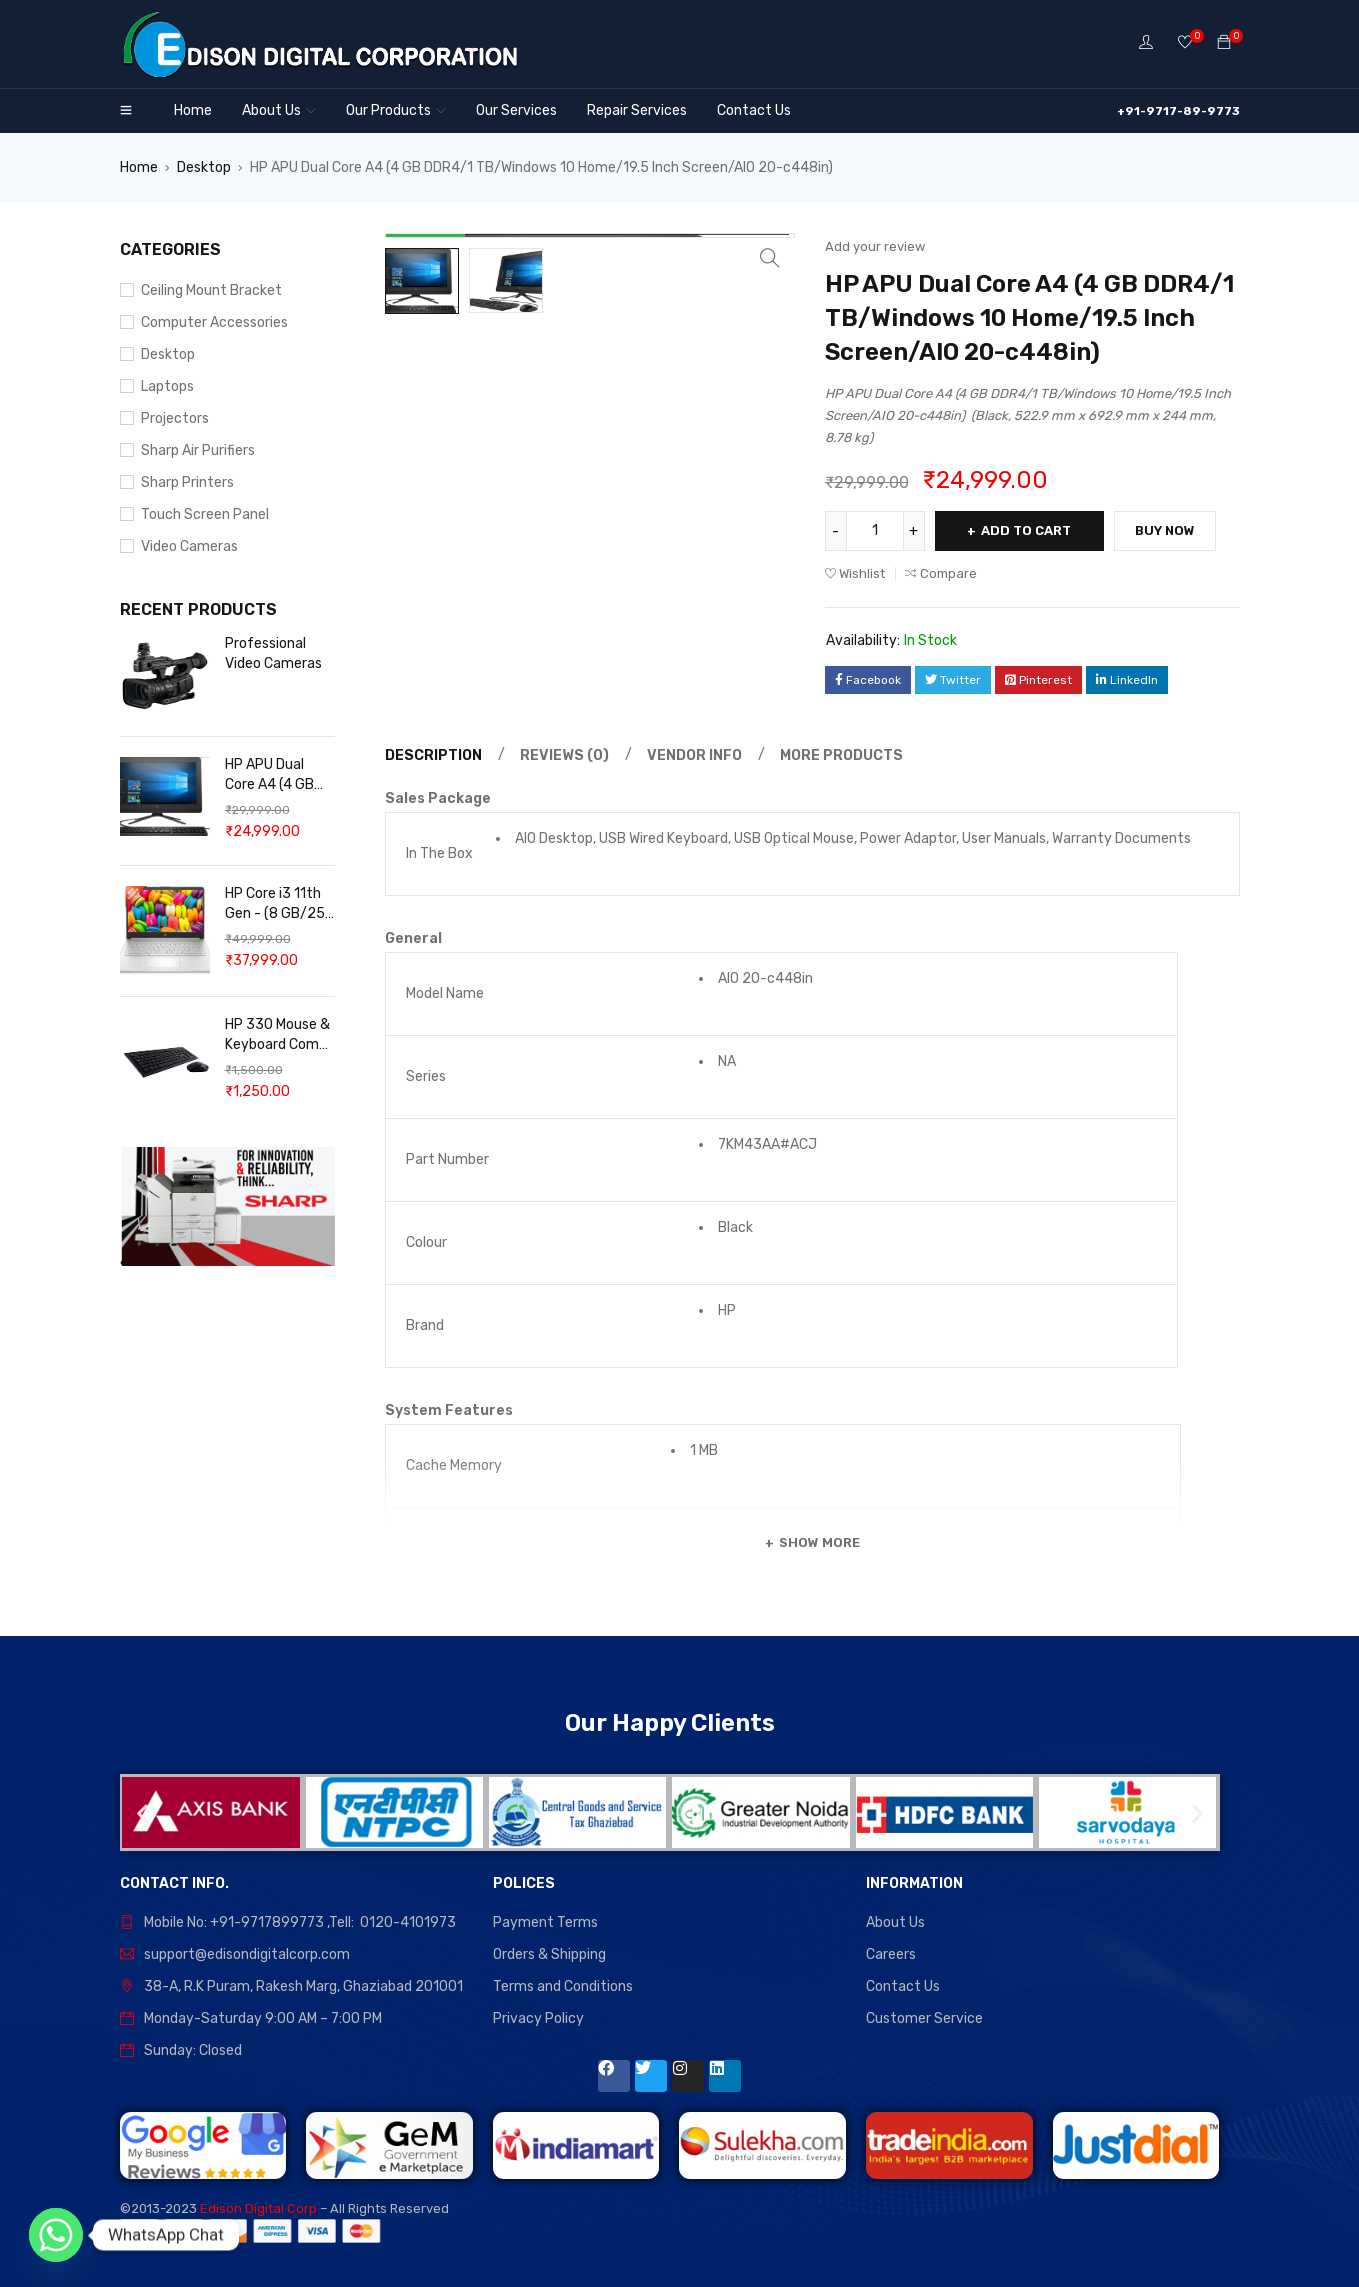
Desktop (204, 167)
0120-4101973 (408, 1922)
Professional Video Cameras (273, 653)
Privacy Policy (538, 2018)
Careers (891, 1954)
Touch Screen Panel (205, 514)
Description (433, 755)
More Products (841, 755)
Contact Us (903, 1986)
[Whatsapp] (56, 2235)
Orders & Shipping (549, 1954)
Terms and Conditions (563, 1986)
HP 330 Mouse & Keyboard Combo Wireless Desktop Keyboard (280, 1035)
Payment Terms (545, 1922)
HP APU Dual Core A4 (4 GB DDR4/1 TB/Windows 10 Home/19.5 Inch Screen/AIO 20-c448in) (275, 775)
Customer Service (924, 2018)
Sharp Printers (187, 482)
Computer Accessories (214, 322)
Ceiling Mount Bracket (211, 290)
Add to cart (1027, 530)
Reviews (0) (564, 755)
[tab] (430, 756)
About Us (895, 1922)
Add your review (875, 246)
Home (139, 167)
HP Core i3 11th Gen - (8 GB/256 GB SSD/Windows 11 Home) (279, 904)
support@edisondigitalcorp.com (247, 1954)
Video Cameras (189, 546)
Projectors (175, 418)
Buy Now (1166, 530)
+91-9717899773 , (269, 1922)
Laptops (167, 386)
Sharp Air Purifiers (198, 450)
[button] (142, 1812)
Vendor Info (694, 755)
